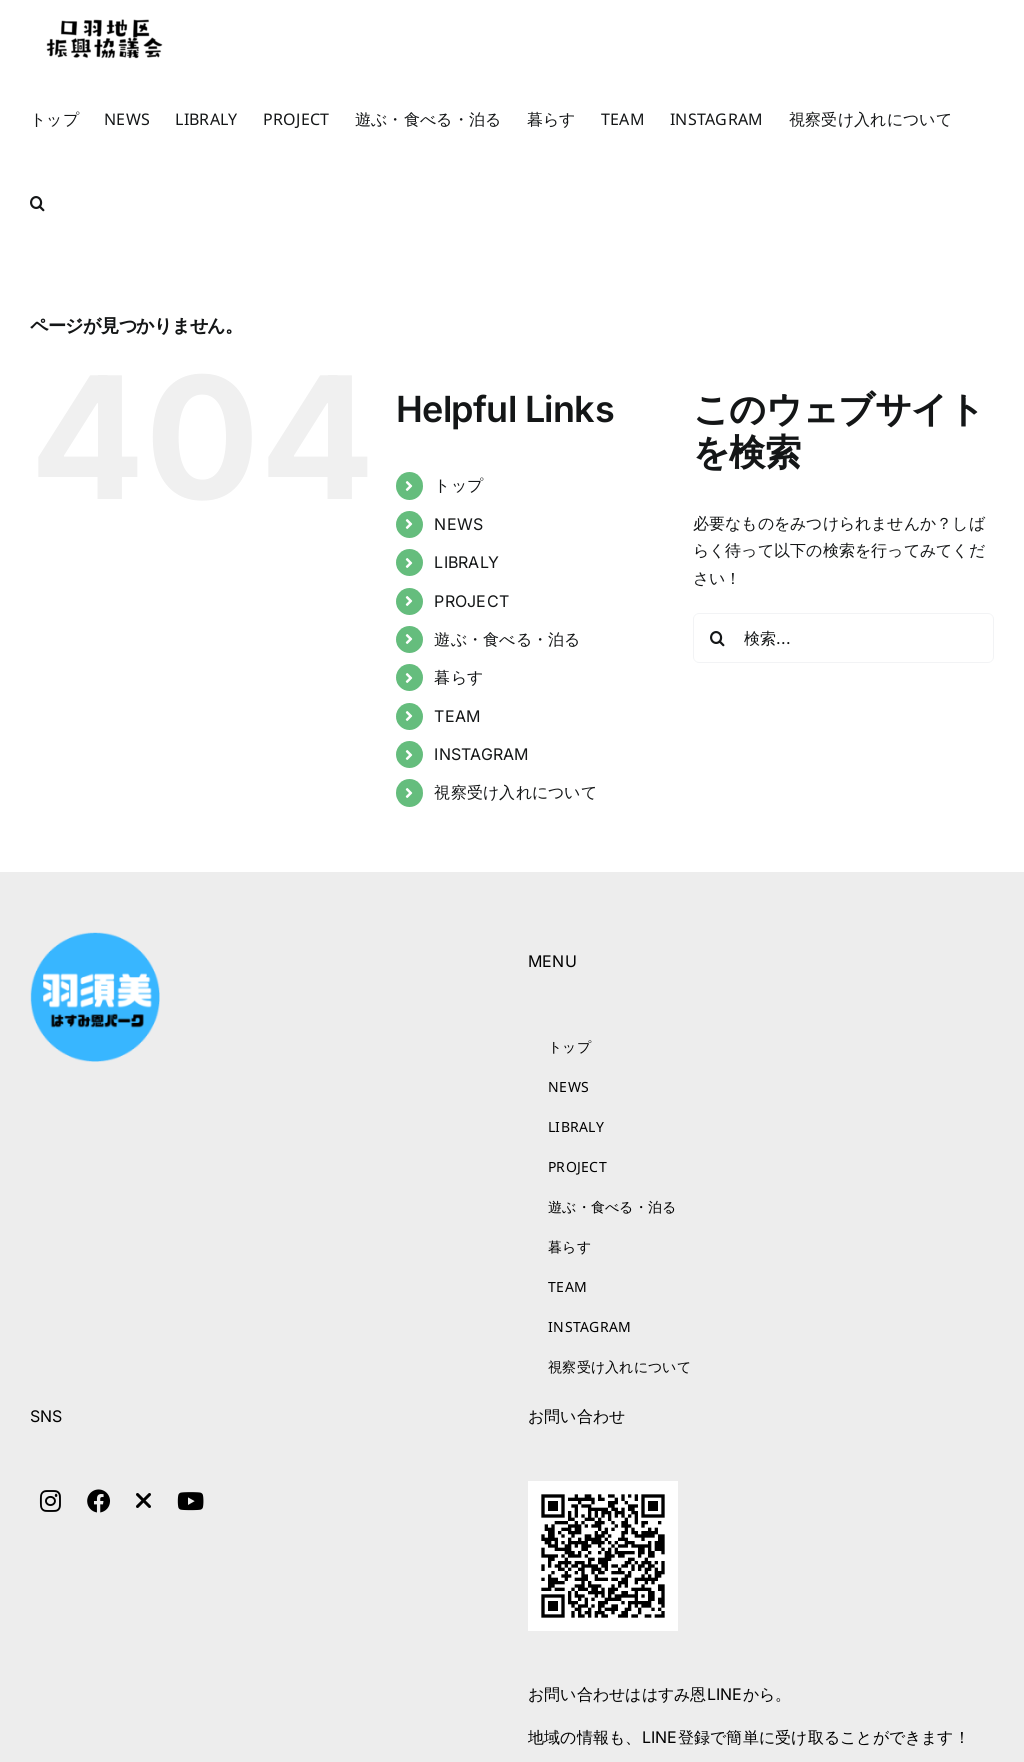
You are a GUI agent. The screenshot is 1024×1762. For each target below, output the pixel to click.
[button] (37, 203)
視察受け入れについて (515, 792)
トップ (458, 485)
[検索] (718, 638)
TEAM (457, 716)
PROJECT (471, 601)
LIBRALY (466, 562)
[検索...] (843, 638)
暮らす (458, 677)
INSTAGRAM (481, 754)
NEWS (458, 524)
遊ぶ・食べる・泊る (507, 639)
